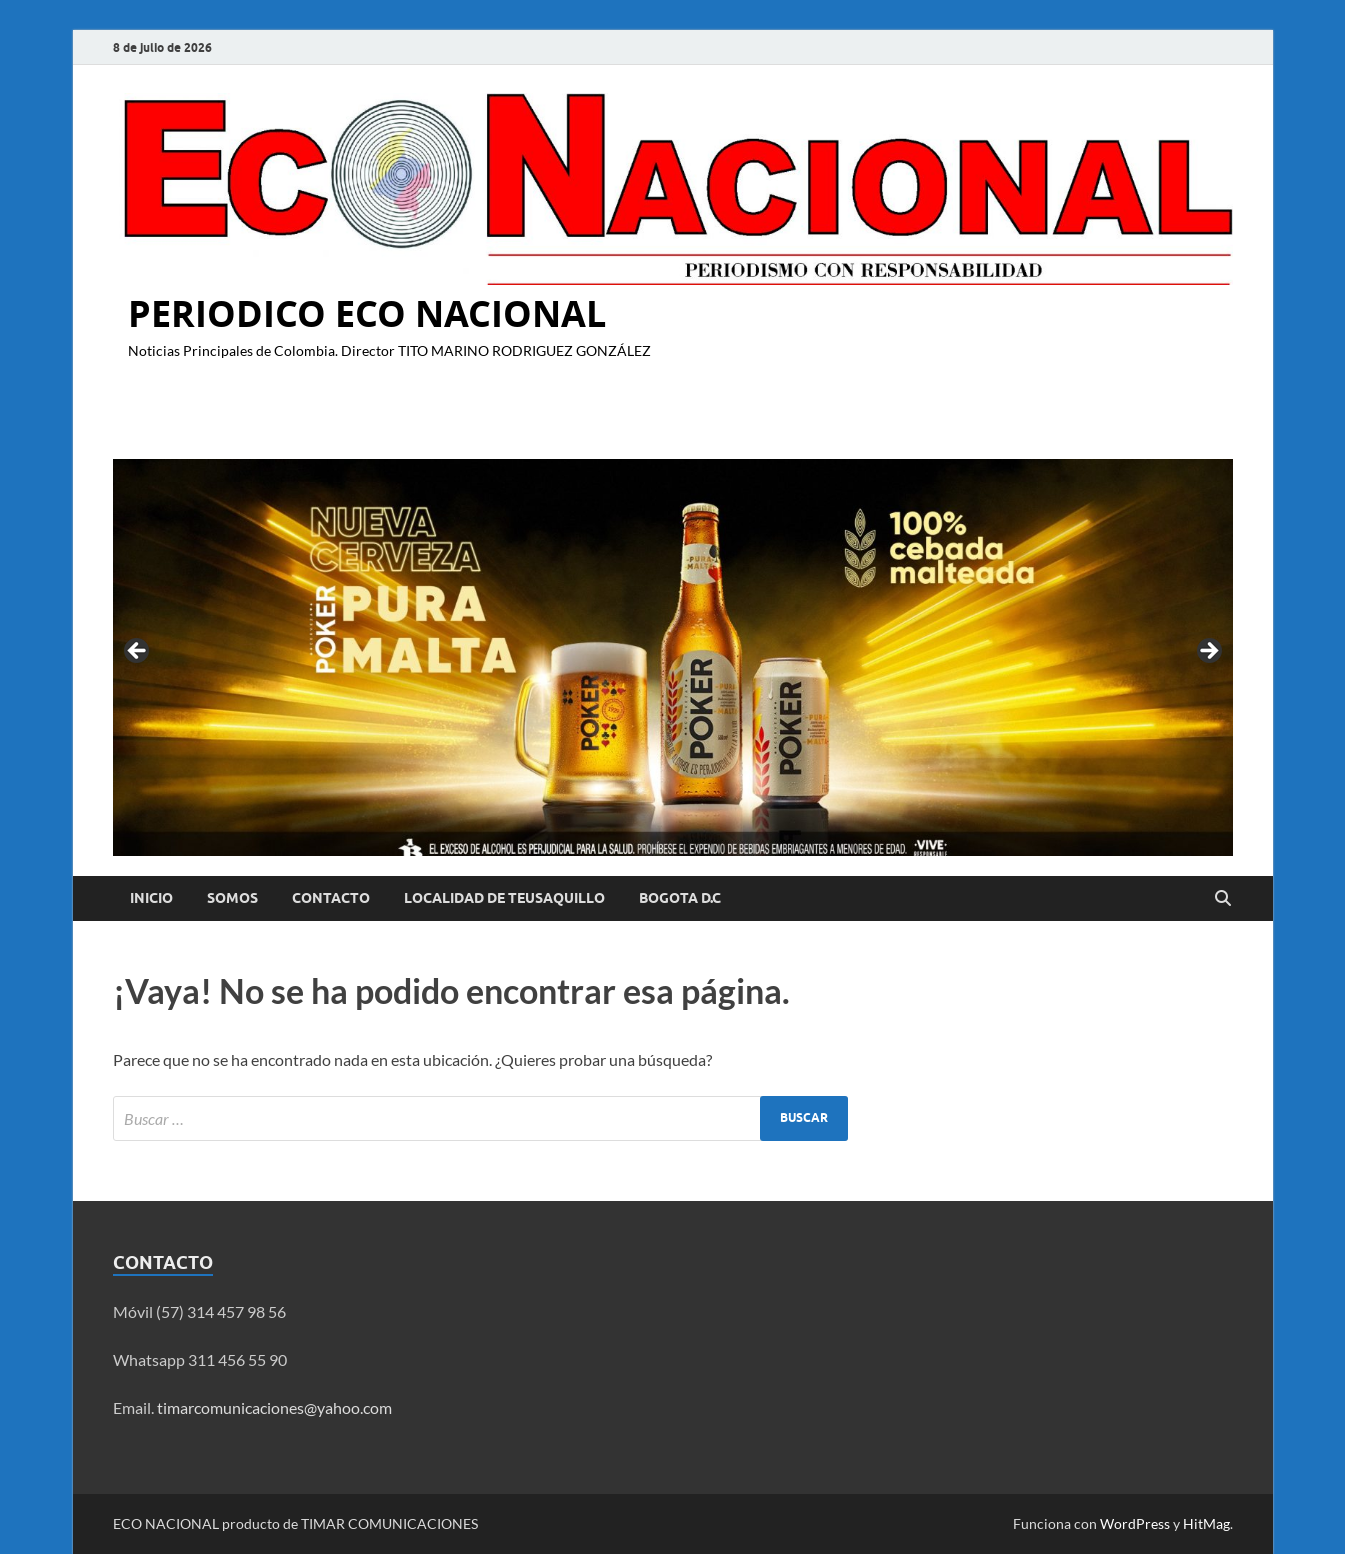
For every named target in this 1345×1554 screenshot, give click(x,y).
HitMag (1206, 1523)
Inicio (151, 898)
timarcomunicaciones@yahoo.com (274, 1407)
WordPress (1135, 1523)
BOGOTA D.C (680, 898)
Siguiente (1208, 652)
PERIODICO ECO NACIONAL (367, 313)
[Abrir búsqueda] (1223, 899)
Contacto (331, 898)
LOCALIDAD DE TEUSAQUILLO (504, 898)
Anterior (138, 652)
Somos (232, 898)
